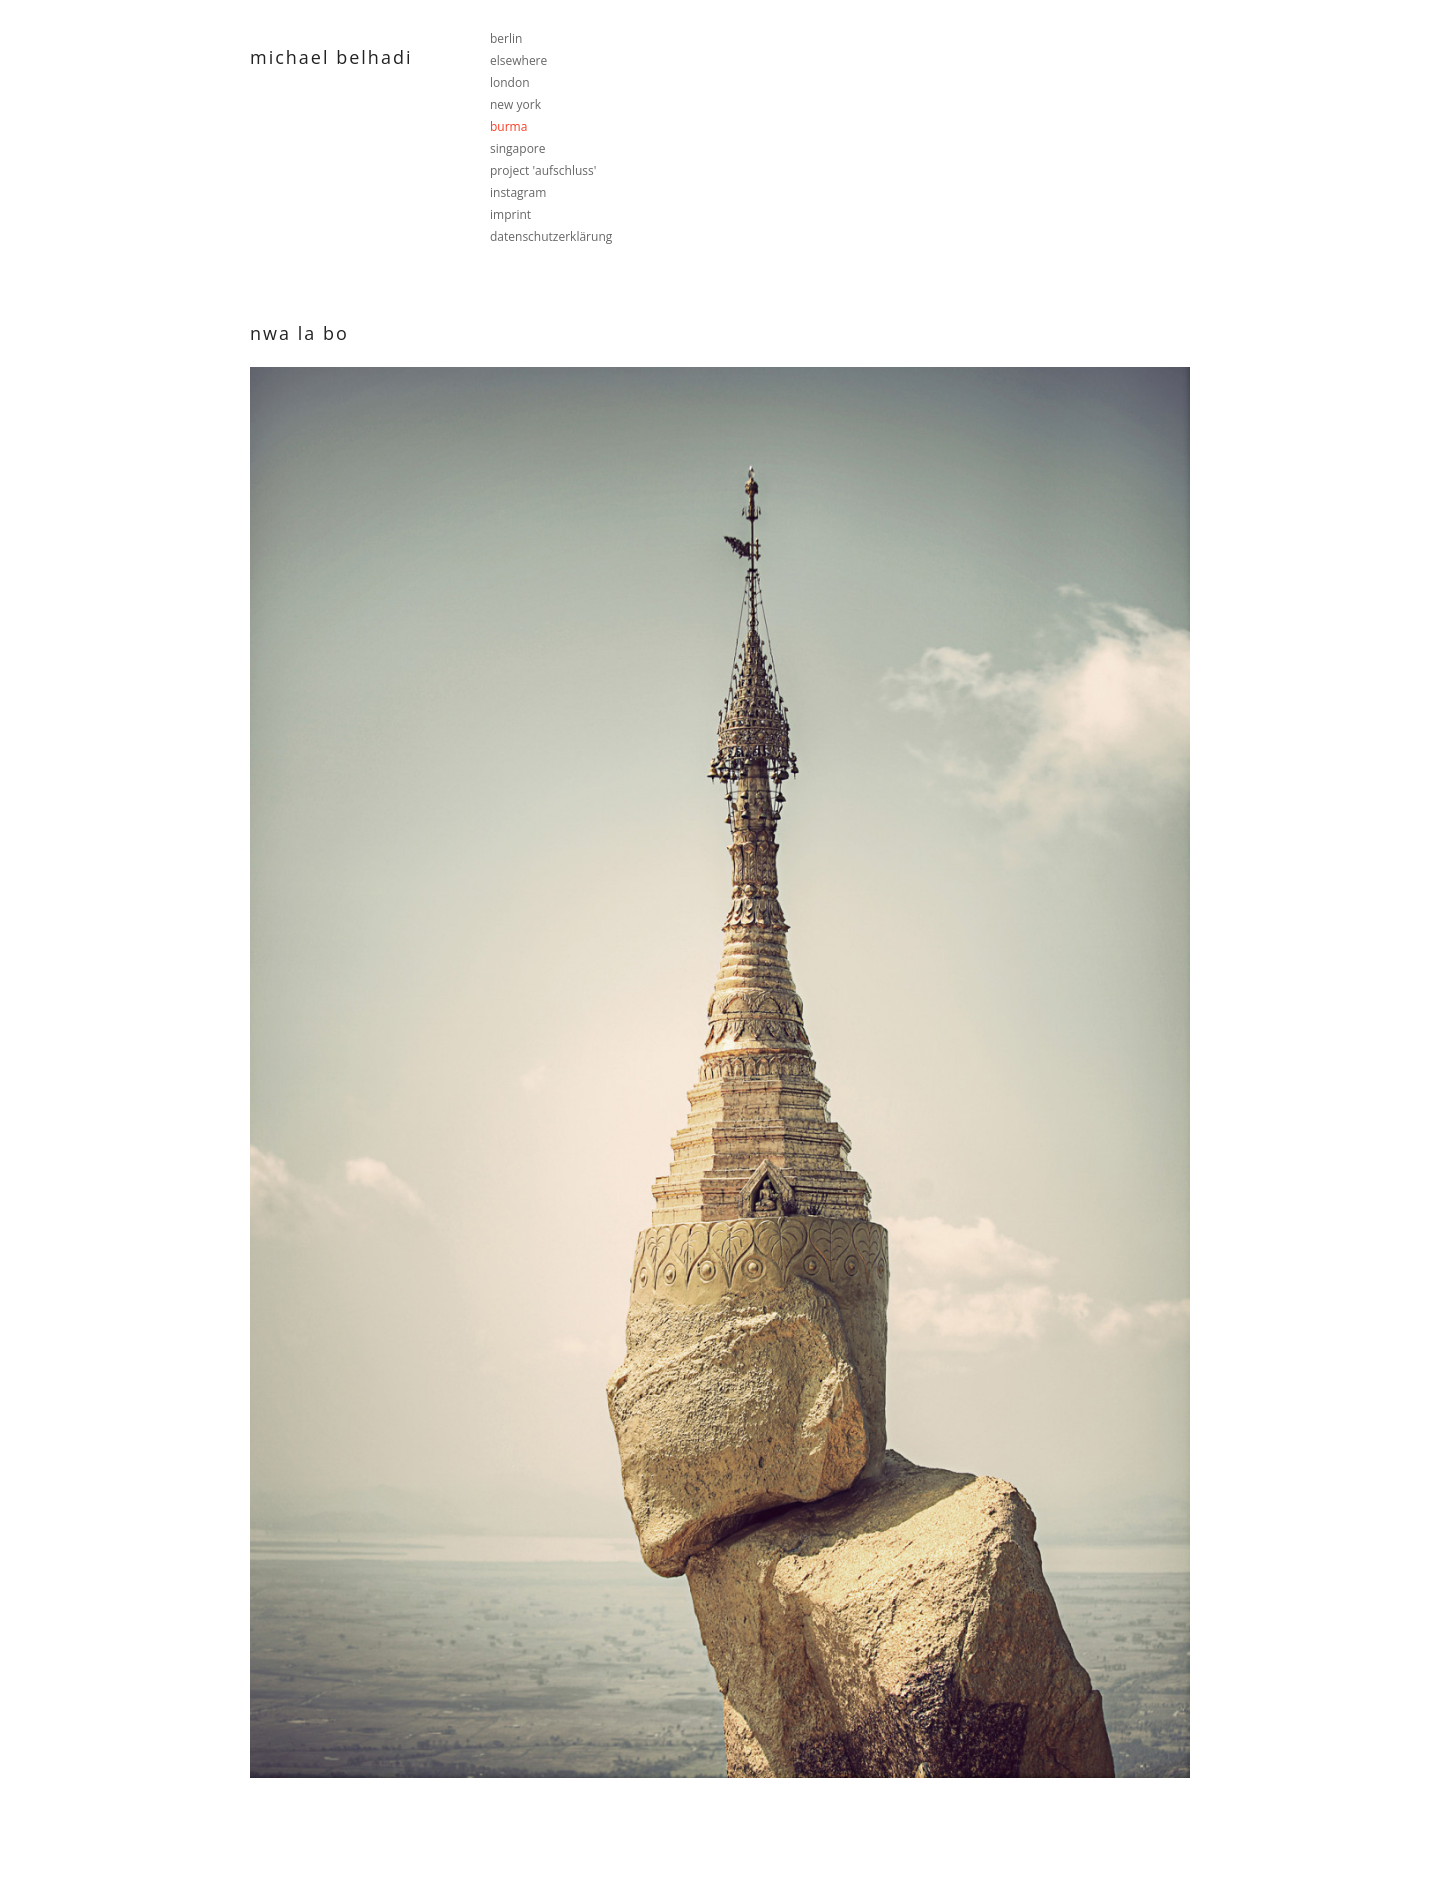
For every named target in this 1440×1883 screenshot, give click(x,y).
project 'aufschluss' (543, 170)
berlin (506, 38)
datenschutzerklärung (551, 236)
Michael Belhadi (331, 57)
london (510, 82)
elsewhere (518, 60)
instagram (518, 192)
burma (508, 126)
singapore (518, 148)
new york (515, 104)
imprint (510, 214)
